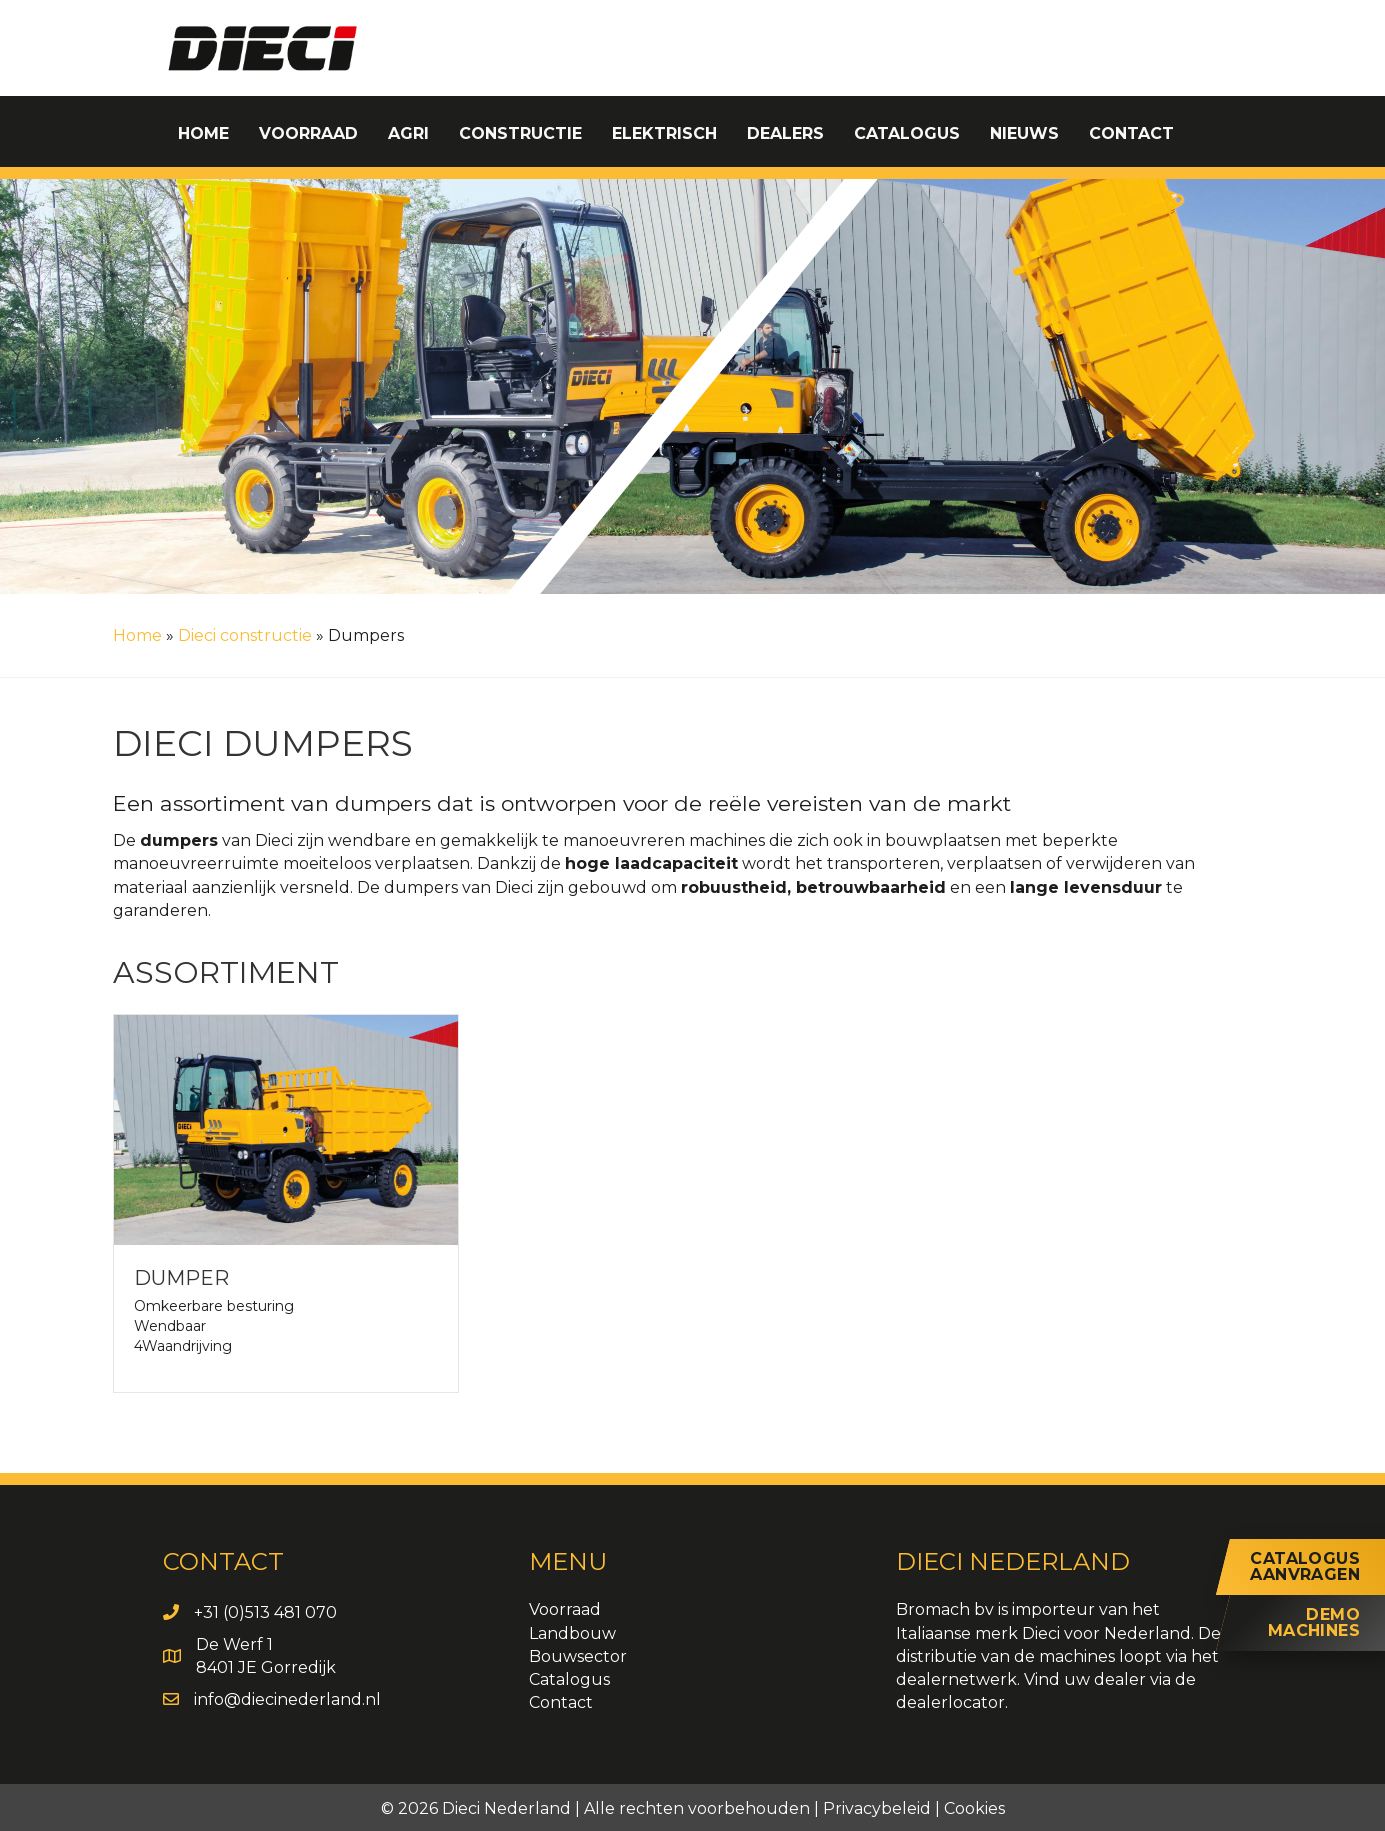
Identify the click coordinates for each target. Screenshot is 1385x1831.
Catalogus (569, 1679)
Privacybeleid (877, 1808)
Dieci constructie (245, 635)
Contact (561, 1702)
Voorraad (565, 1609)
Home (137, 635)
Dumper (181, 1278)
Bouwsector (578, 1656)
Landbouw (572, 1633)
